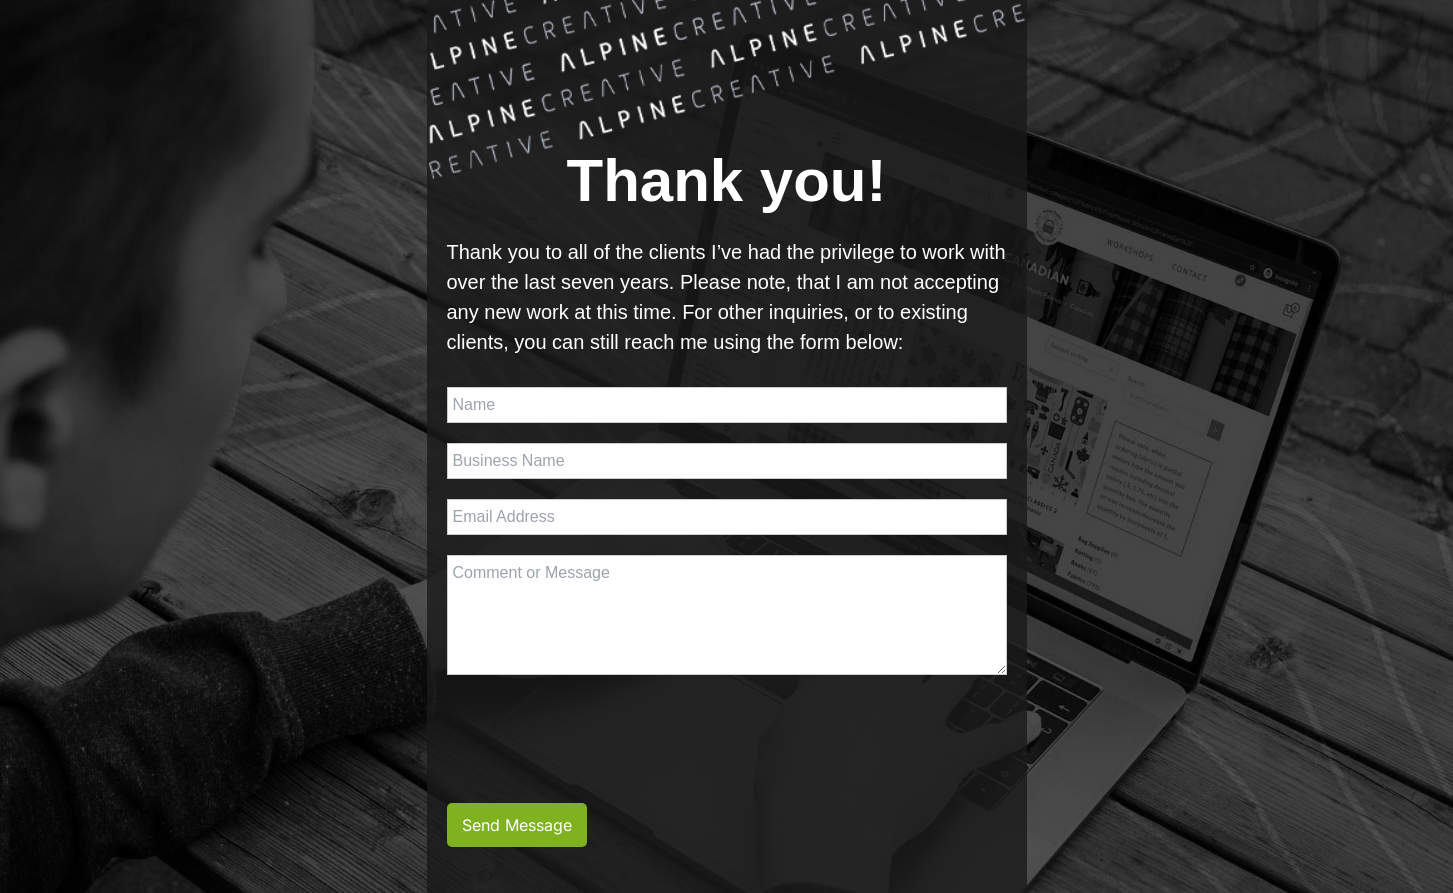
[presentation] (599, 734)
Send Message (517, 825)
